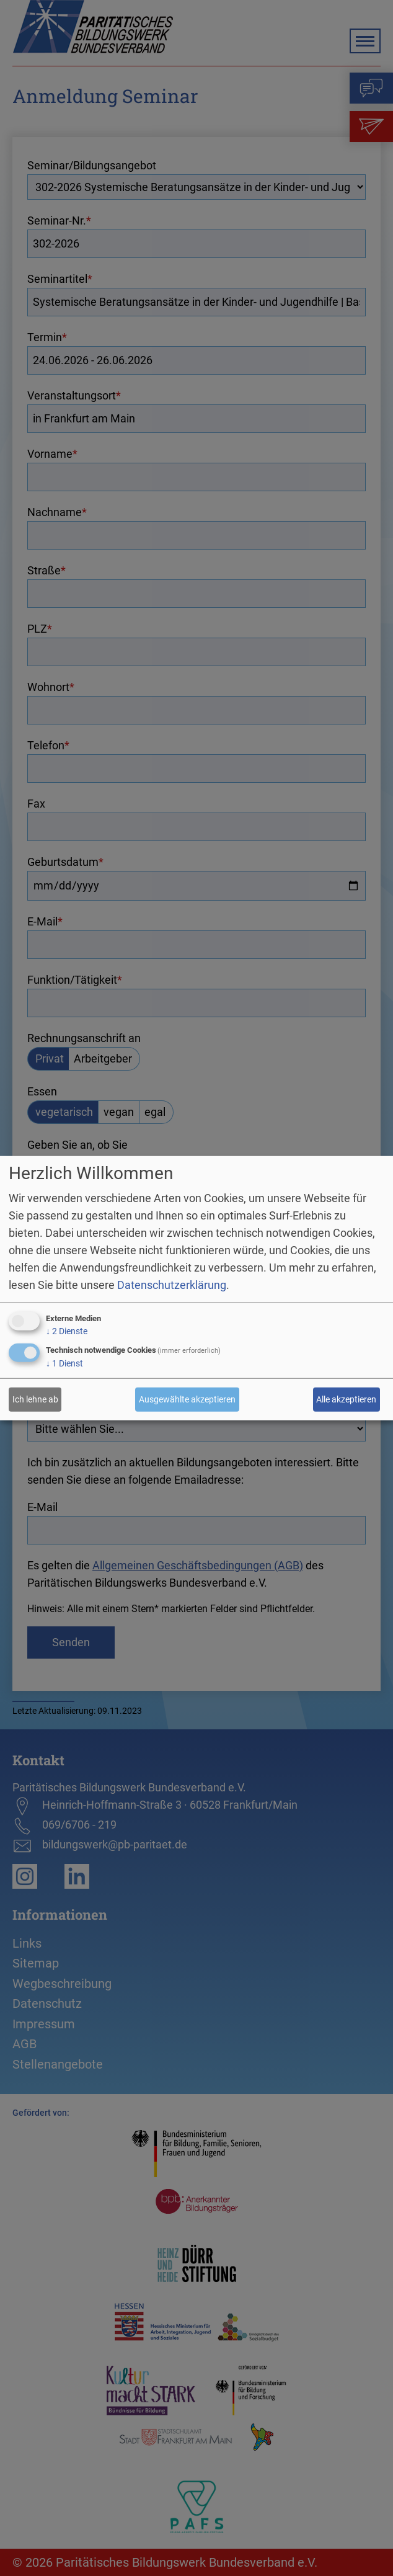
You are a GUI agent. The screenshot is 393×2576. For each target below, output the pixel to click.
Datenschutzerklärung (171, 1284)
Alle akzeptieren (346, 1399)
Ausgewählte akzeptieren (187, 1399)
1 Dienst (64, 1363)
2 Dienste (66, 1331)
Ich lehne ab (35, 1399)
